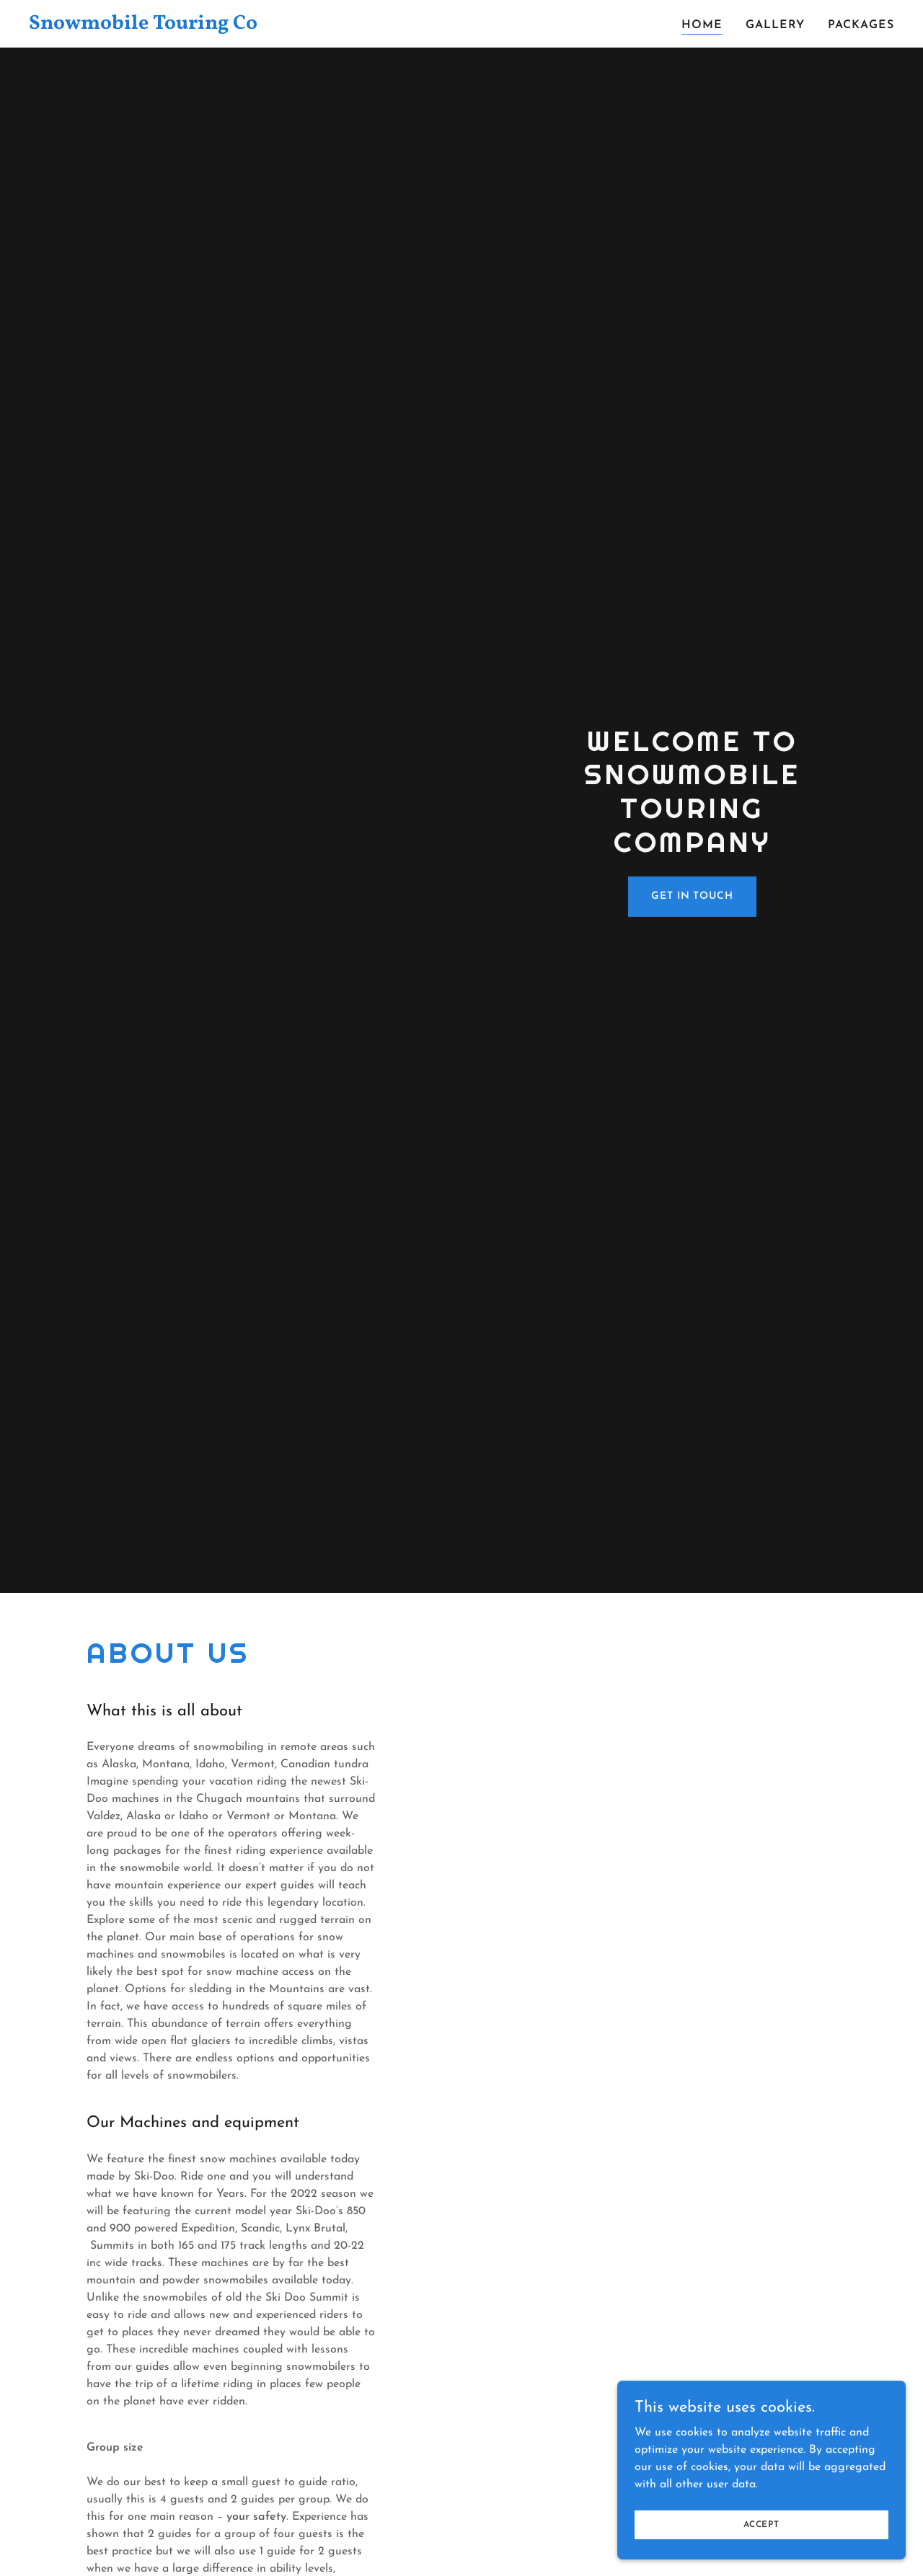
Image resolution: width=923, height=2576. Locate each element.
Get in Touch (692, 896)
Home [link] (702, 25)
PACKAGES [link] (861, 25)
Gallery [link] (775, 25)
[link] (180, 26)
